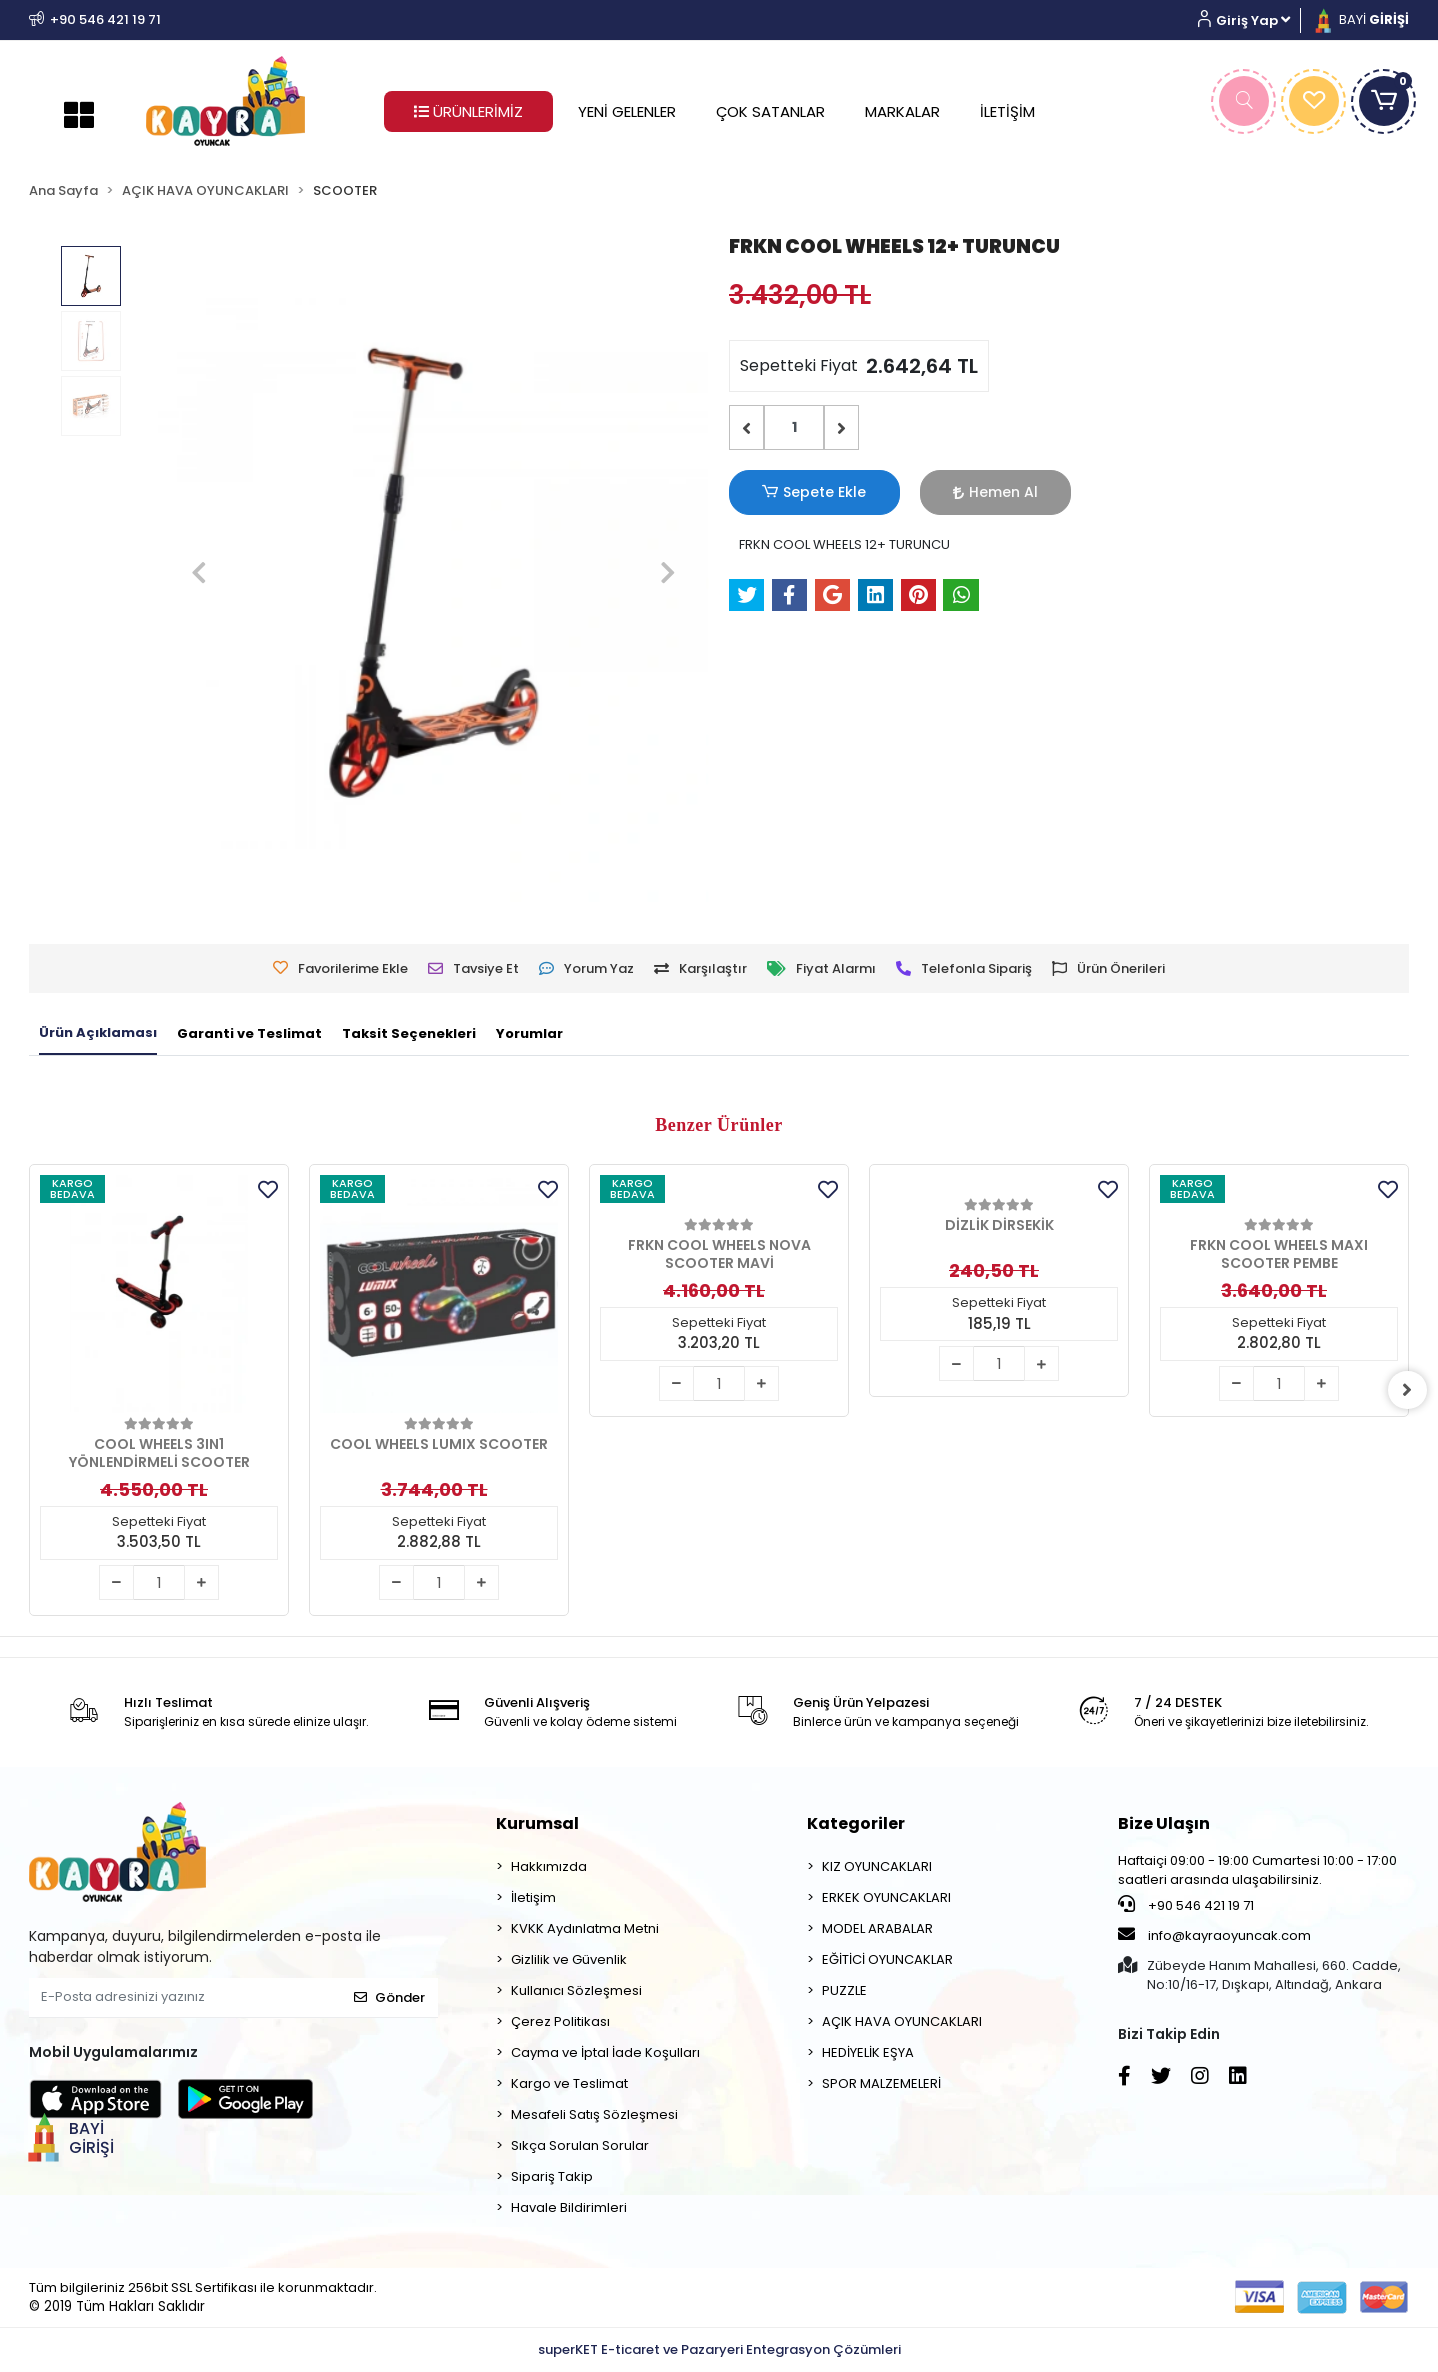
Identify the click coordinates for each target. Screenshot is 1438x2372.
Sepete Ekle (794, 492)
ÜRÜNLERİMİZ (468, 111)
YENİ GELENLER (627, 111)
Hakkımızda (549, 1866)
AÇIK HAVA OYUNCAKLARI (902, 2021)
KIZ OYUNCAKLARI (877, 1866)
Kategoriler (856, 1823)
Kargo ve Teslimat (569, 2083)
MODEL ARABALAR (877, 1928)
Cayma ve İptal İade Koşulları (605, 2052)
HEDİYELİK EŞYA (868, 2052)
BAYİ (1360, 19)
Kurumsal (537, 1823)
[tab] (98, 1034)
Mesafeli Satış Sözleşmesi (594, 2114)
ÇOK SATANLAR (770, 111)
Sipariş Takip (552, 2176)
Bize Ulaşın (1164, 1823)
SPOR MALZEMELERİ (881, 2083)
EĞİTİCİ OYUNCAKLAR (887, 1959)
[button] (1251, 20)
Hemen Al (934, 492)
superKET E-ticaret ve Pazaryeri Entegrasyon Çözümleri (719, 2349)
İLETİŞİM (1007, 111)
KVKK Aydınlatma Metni (585, 1928)
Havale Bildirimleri (569, 2207)
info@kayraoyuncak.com (1214, 1935)
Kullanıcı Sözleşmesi (576, 1990)
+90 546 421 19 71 (1186, 1905)
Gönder (389, 1997)
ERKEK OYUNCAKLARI (886, 1897)
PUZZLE (844, 1990)
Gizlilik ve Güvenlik (569, 1959)
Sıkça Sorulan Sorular (580, 2145)
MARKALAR (902, 111)
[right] (1409, 1390)
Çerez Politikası (560, 2021)
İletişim (533, 1897)
